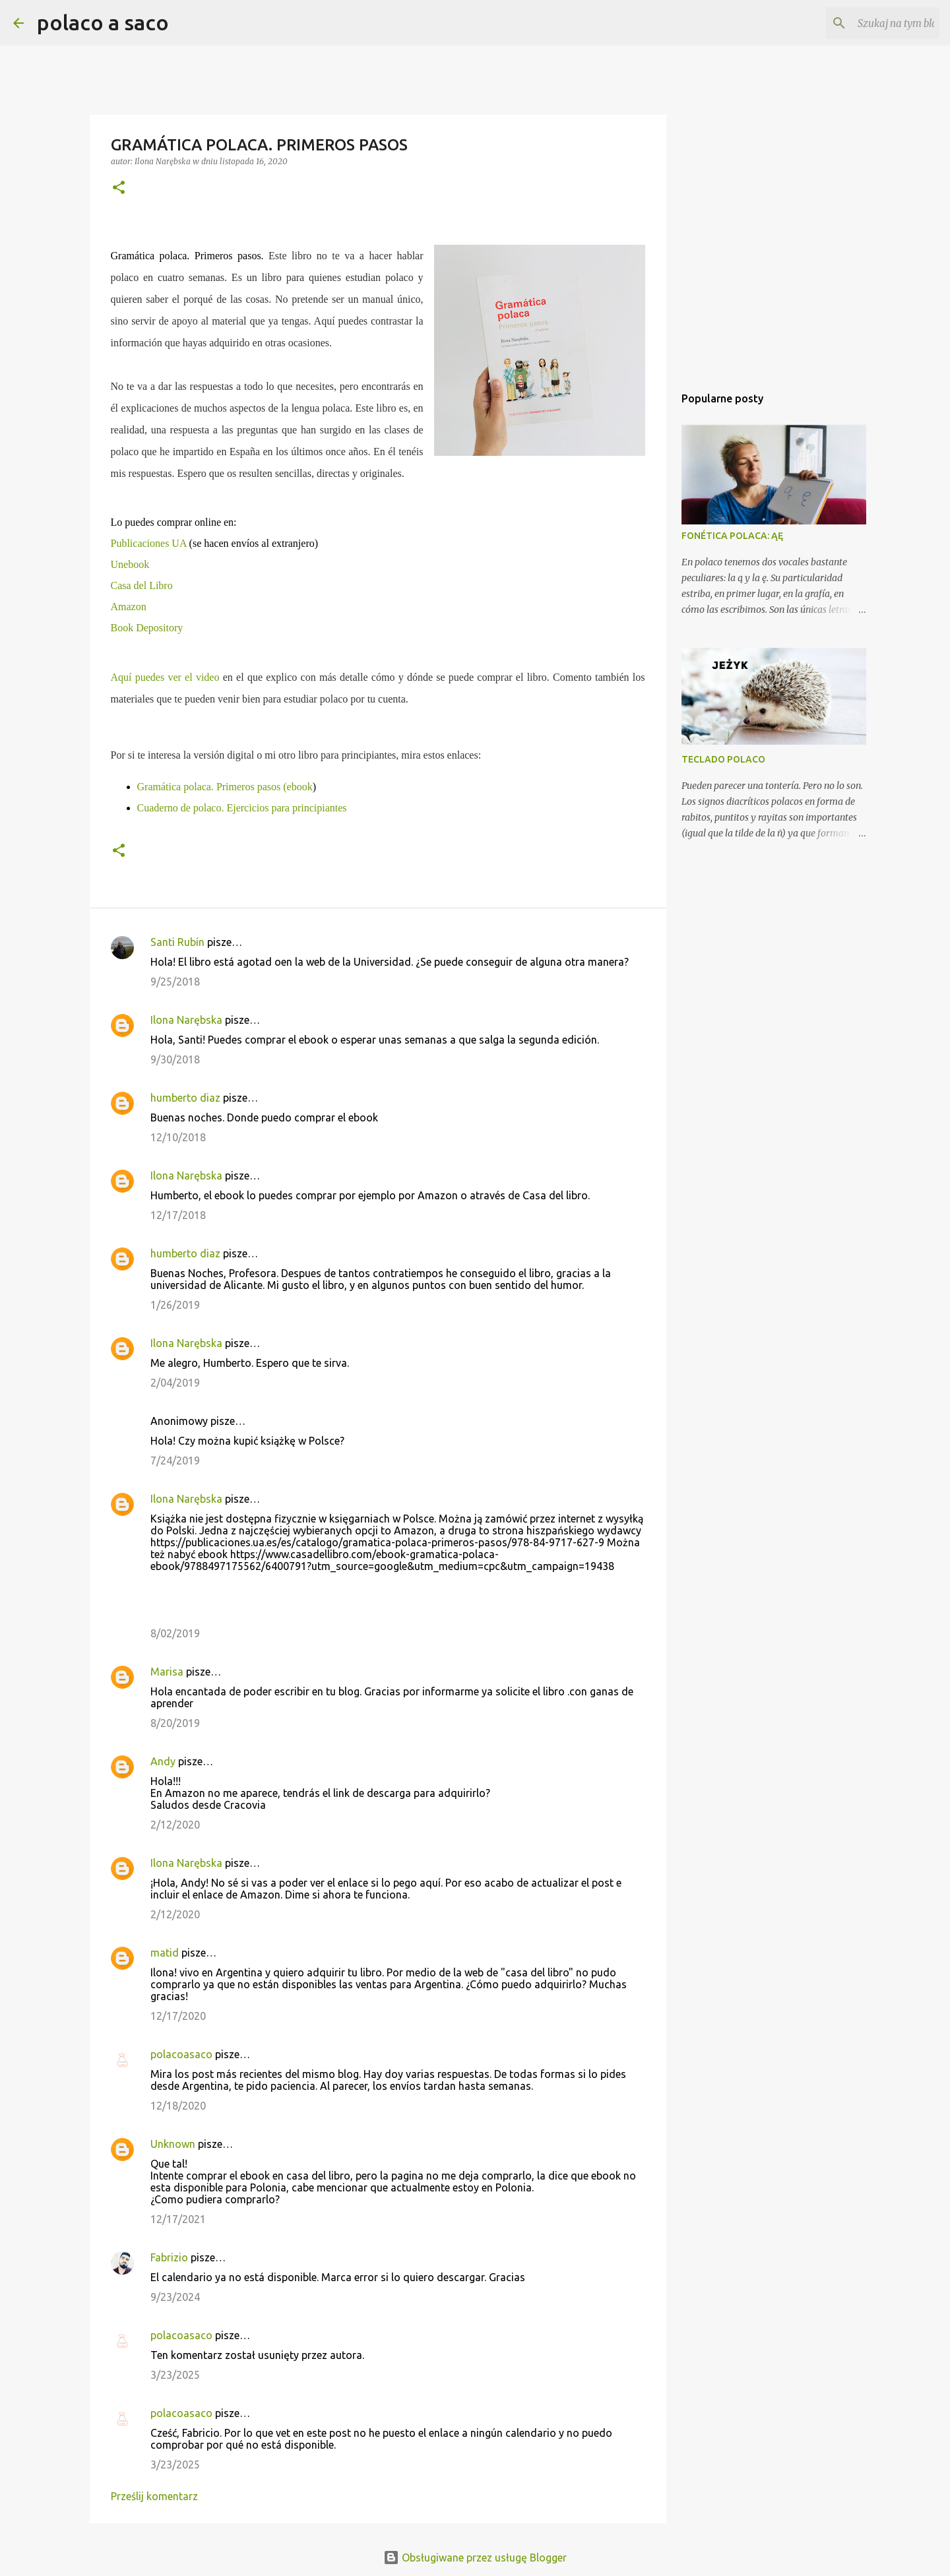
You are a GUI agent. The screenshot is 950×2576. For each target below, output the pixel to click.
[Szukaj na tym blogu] (870, 23)
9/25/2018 (175, 982)
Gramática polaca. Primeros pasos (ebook (225, 786)
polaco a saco (103, 22)
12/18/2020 (178, 2106)
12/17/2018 (178, 1215)
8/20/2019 (175, 1723)
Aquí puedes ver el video (165, 677)
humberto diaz (185, 1098)
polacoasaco (181, 2054)
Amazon (128, 606)
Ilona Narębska (186, 1020)
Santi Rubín (177, 942)
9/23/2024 (175, 2297)
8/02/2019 (175, 1633)
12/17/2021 (178, 2219)
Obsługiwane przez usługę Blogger (475, 2557)
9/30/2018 (175, 1059)
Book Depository (147, 627)
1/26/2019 (175, 1305)
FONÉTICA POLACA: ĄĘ (732, 535)
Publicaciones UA (149, 543)
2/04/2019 (175, 1383)
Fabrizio (169, 2257)
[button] (119, 188)
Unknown (172, 2144)
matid (164, 1953)
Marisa (166, 1672)
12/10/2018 (178, 1137)
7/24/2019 (175, 1460)
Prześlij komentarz (154, 2496)
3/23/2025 (175, 2375)
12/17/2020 (178, 2016)
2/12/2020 (175, 1825)
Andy (162, 1761)
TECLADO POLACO (723, 759)
